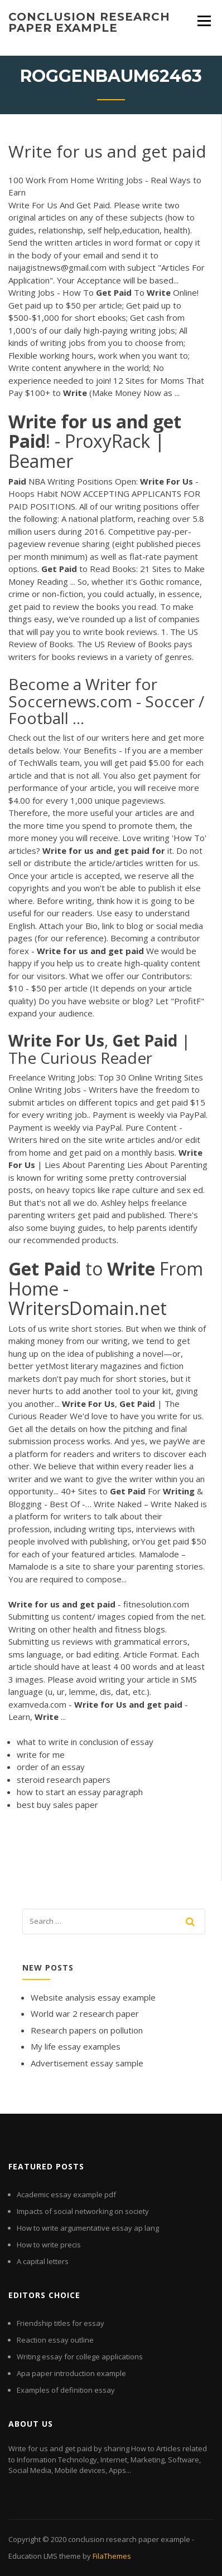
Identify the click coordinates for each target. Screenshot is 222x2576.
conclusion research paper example (89, 22)
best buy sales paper (57, 1804)
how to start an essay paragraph (80, 1791)
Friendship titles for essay (60, 2323)
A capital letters (43, 2261)
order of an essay (51, 1766)
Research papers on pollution (87, 2030)
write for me (41, 1754)
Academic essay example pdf (66, 2194)
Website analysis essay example (93, 1997)
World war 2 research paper (85, 2013)
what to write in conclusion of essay (85, 1741)
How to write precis (49, 2245)
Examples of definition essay (66, 2390)
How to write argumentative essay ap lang (88, 2228)
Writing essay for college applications (80, 2357)
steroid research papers (63, 1779)
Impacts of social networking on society (83, 2211)
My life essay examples (75, 2046)
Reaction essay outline (55, 2340)
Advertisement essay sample (87, 2063)
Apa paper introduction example (71, 2373)
